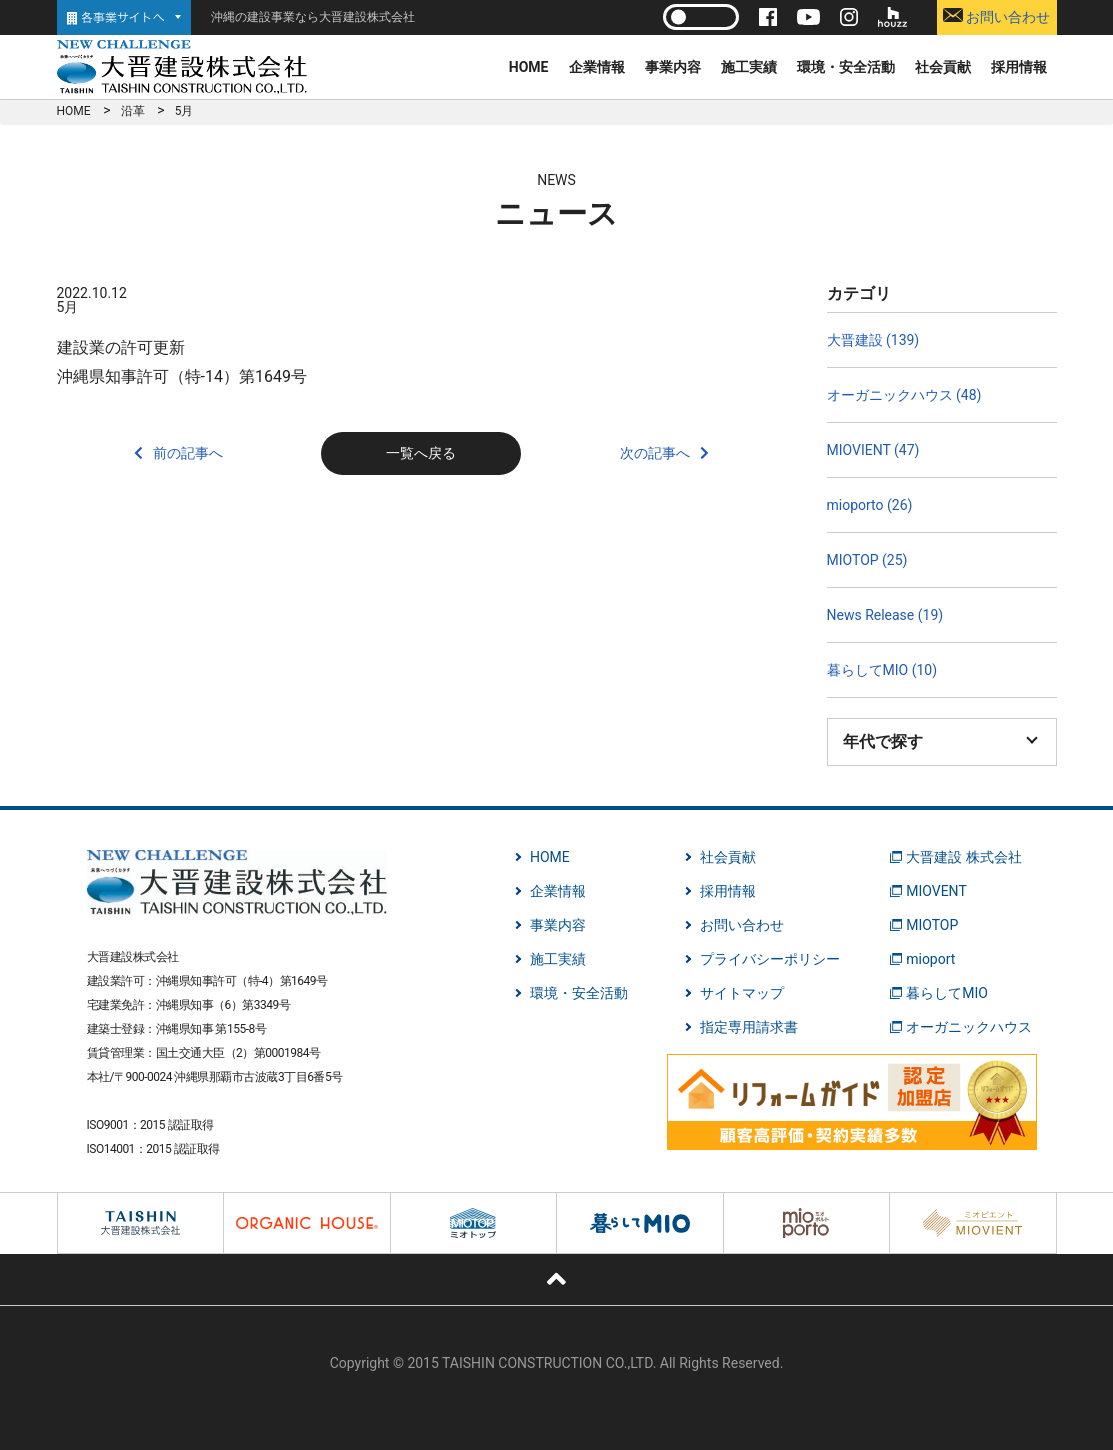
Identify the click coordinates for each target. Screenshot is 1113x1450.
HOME (529, 67)
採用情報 (1019, 67)
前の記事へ (188, 453)
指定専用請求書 (749, 1027)
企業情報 (597, 67)
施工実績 (749, 67)
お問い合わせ (996, 16)
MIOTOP (932, 925)
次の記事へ (655, 453)
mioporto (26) (870, 505)
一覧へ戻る (421, 453)
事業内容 (673, 67)
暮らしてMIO (947, 993)
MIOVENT (936, 891)
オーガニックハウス (969, 1027)
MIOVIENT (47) (873, 450)
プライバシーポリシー (770, 959)
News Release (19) (885, 615)
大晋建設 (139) (873, 340)
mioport (930, 959)
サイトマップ (742, 993)
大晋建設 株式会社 (963, 857)
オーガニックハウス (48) (904, 395)
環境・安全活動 (846, 67)
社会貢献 (943, 67)
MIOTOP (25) (867, 560)
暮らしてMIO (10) (882, 670)
